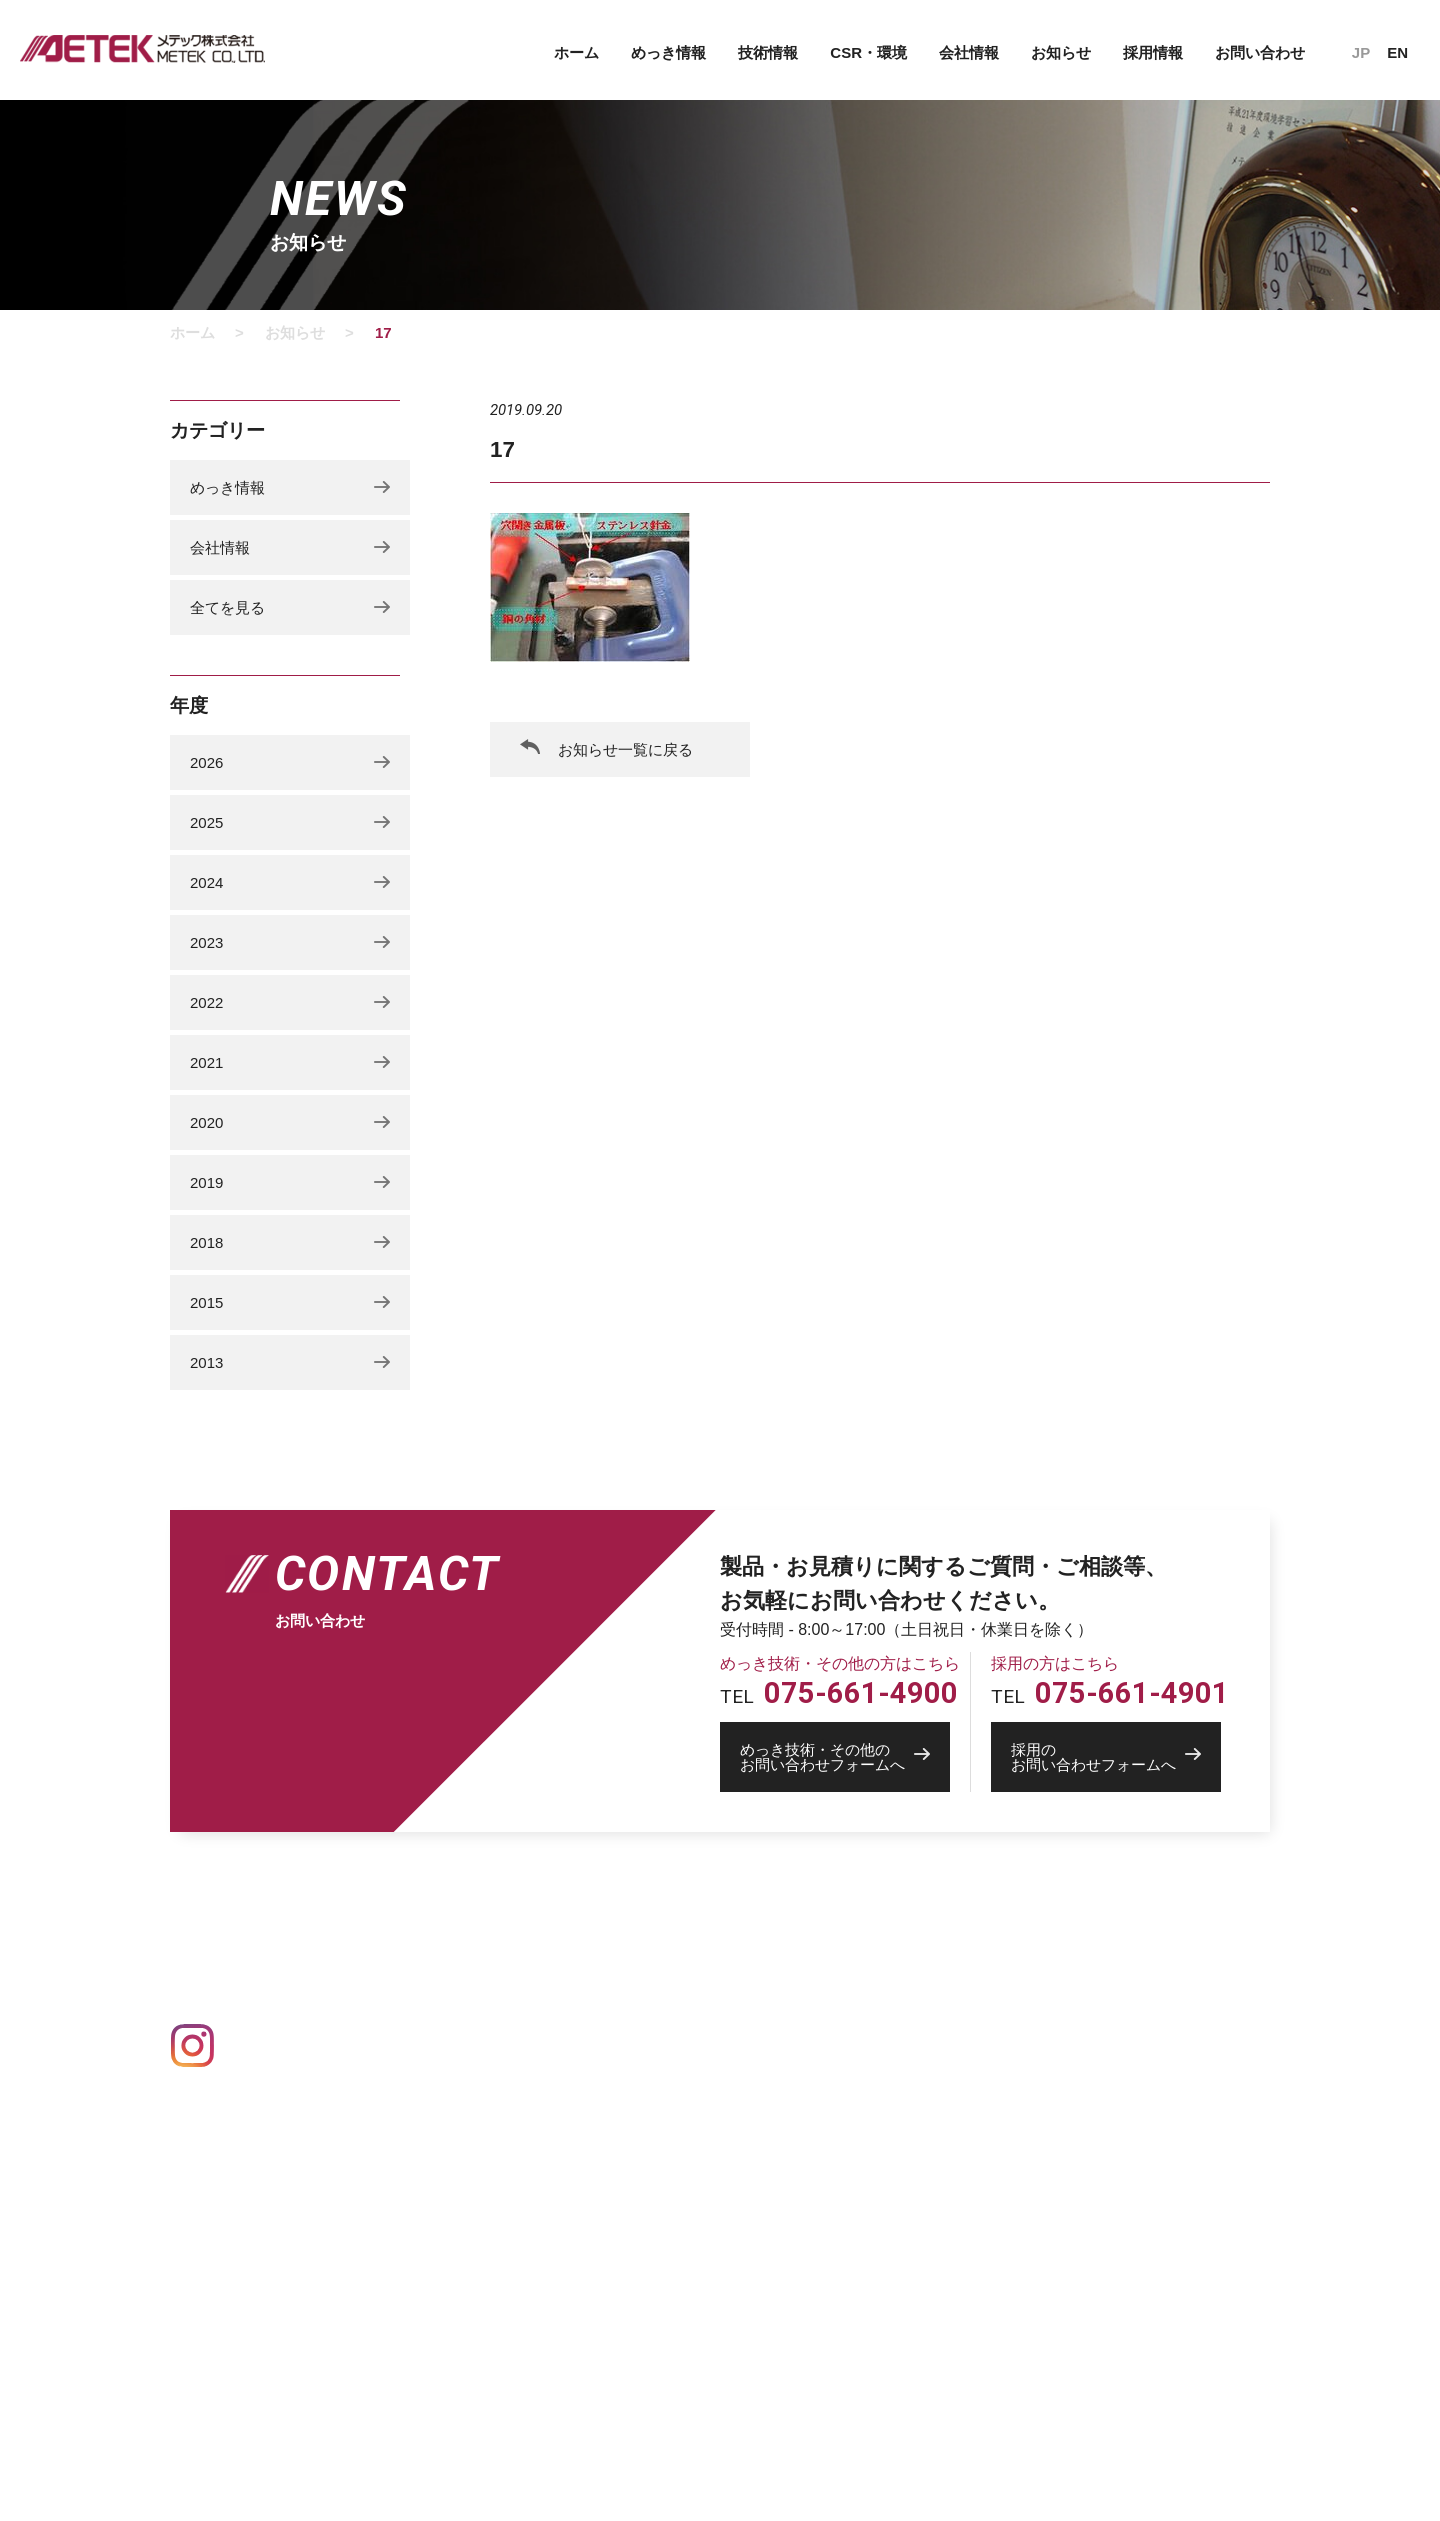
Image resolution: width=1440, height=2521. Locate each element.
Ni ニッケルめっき (489, 2122)
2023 (206, 942)
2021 (206, 1062)
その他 (453, 2177)
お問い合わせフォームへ (845, 1757)
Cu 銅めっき (471, 2094)
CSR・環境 (868, 52)
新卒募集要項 (865, 2207)
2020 (206, 1122)
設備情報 (648, 1977)
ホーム (576, 52)
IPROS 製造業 (1058, 2171)
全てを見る (227, 607)
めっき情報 (668, 52)
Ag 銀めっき (470, 2066)
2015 (206, 1302)
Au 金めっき (470, 2039)
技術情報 (768, 52)
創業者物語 (858, 2062)
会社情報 (969, 52)
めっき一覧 (460, 2009)
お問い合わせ (1260, 52)
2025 (206, 822)
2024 (206, 882)
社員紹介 (851, 2152)
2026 (206, 762)
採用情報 (1153, 52)
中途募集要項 (865, 2235)
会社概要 (851, 2007)
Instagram (266, 2045)
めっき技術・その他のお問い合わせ (1131, 2071)
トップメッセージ (879, 2179)
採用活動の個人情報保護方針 (914, 2263)
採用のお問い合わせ (1082, 2098)
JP (1361, 52)
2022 (206, 1002)
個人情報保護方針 (1071, 2009)
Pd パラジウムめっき (498, 2149)
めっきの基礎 (468, 1977)
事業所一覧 (858, 2034)
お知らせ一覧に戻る (625, 749)
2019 (206, 1182)
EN (1397, 52)
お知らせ (1061, 52)
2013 (206, 1362)
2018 (206, 1242)
